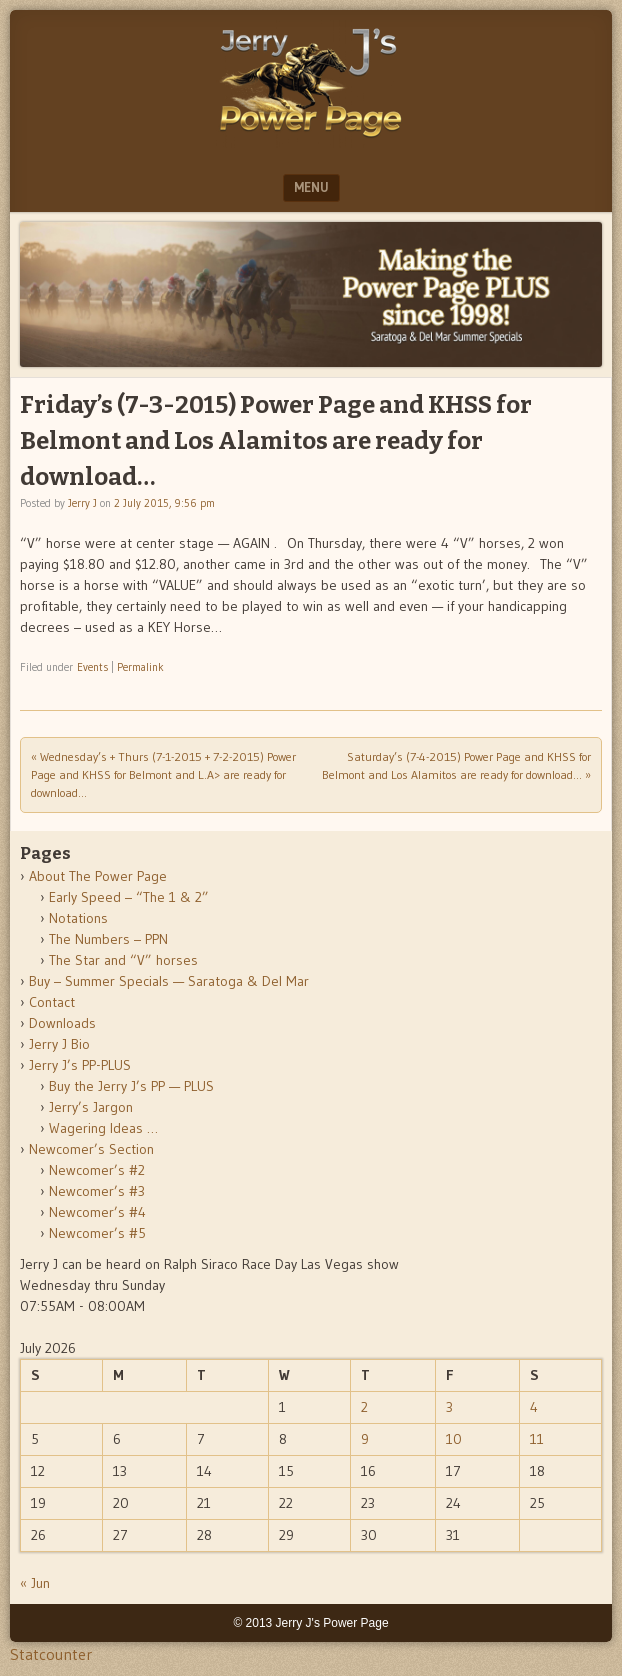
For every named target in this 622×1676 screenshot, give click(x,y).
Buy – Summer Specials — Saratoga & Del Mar (169, 981)
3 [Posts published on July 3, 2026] (449, 1407)
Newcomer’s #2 (97, 1170)
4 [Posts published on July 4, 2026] (534, 1407)
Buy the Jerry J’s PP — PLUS (131, 1086)
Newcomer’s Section (91, 1149)
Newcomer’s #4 (97, 1212)
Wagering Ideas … (103, 1128)
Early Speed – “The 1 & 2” (129, 897)
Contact (52, 1002)
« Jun (35, 1583)
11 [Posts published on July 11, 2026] (537, 1439)
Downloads (62, 1023)
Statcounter (51, 1654)
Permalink (140, 667)
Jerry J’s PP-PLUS (80, 1065)
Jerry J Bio (59, 1044)
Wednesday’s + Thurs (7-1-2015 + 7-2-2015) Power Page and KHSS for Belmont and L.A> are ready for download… (163, 774)
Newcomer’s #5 (97, 1233)
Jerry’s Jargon (91, 1107)
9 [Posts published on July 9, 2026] (365, 1439)
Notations (78, 918)
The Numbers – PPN (108, 939)
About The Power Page (98, 876)
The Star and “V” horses (123, 960)
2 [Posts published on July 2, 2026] (364, 1407)
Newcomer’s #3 (97, 1191)
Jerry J (82, 503)
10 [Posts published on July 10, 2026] (454, 1439)
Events (92, 667)
